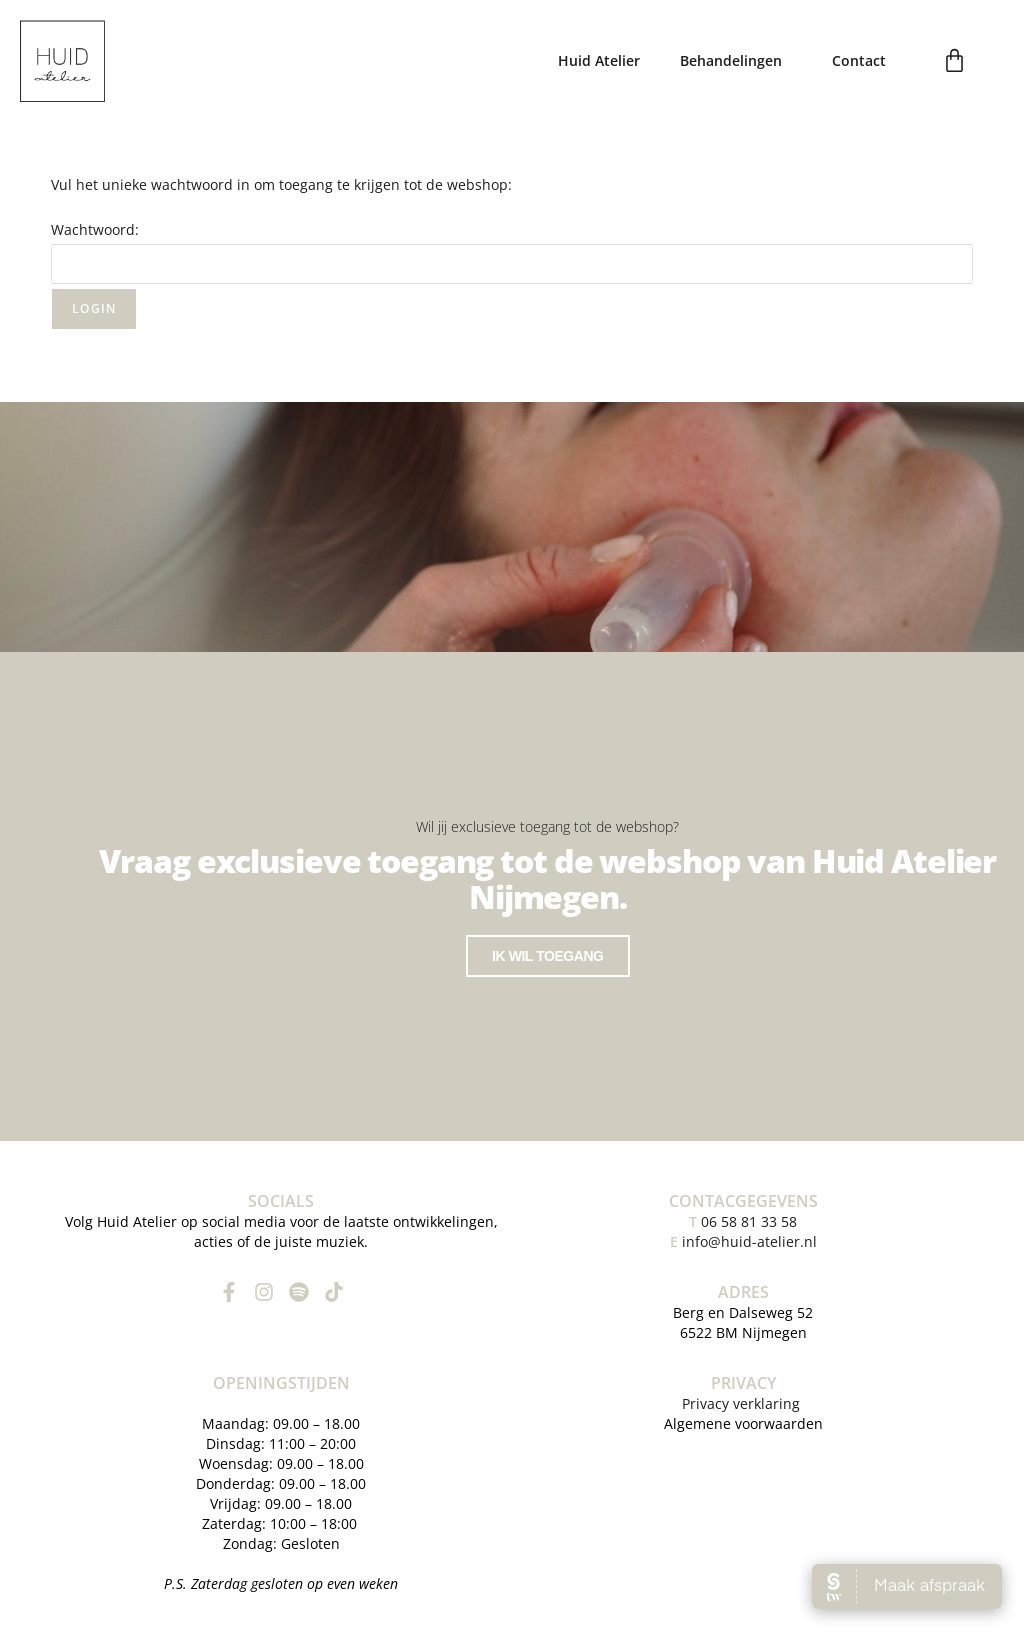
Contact (859, 60)
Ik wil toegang (547, 954)
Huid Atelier (599, 60)
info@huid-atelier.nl (749, 1237)
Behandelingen (736, 61)
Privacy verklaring (743, 1399)
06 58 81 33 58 (743, 1217)
